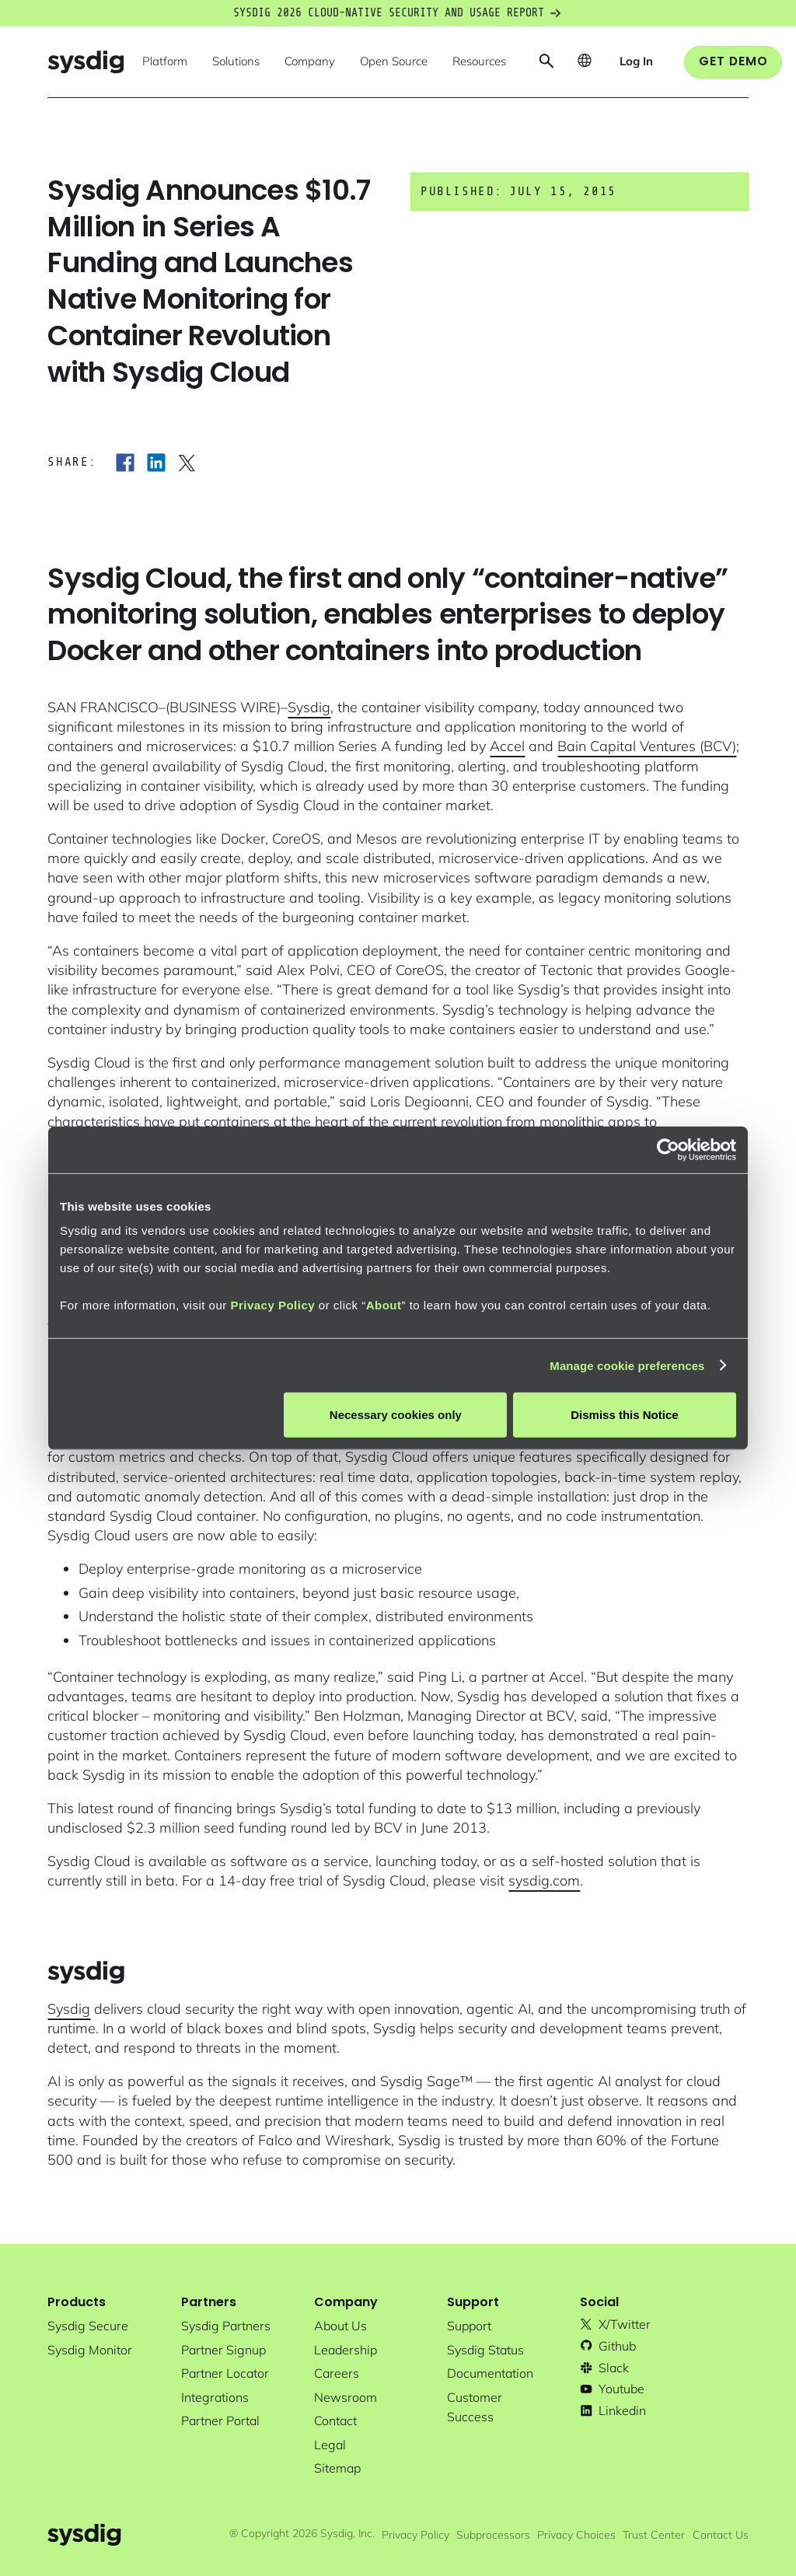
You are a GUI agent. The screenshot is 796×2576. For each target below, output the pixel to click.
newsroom (345, 2397)
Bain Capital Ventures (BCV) (646, 746)
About (384, 1305)
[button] (165, 62)
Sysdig (309, 707)
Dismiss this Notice (624, 1414)
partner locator (225, 2373)
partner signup (223, 2350)
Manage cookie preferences (627, 1365)
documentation (490, 2373)
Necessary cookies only (396, 1414)
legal (330, 2444)
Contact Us (721, 2535)
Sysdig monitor (89, 2350)
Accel (507, 746)
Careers (336, 2373)
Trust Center (654, 2535)
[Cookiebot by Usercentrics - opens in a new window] (668, 1149)
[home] (85, 62)
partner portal (220, 2420)
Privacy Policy (272, 1305)
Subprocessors (493, 2535)
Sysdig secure (87, 2325)
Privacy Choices (576, 2535)
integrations (215, 2397)
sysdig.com (544, 1880)
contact (335, 2420)
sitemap (337, 2468)
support (469, 2325)
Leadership (345, 2350)
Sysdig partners (226, 2325)
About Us (340, 2325)
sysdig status (485, 2350)
